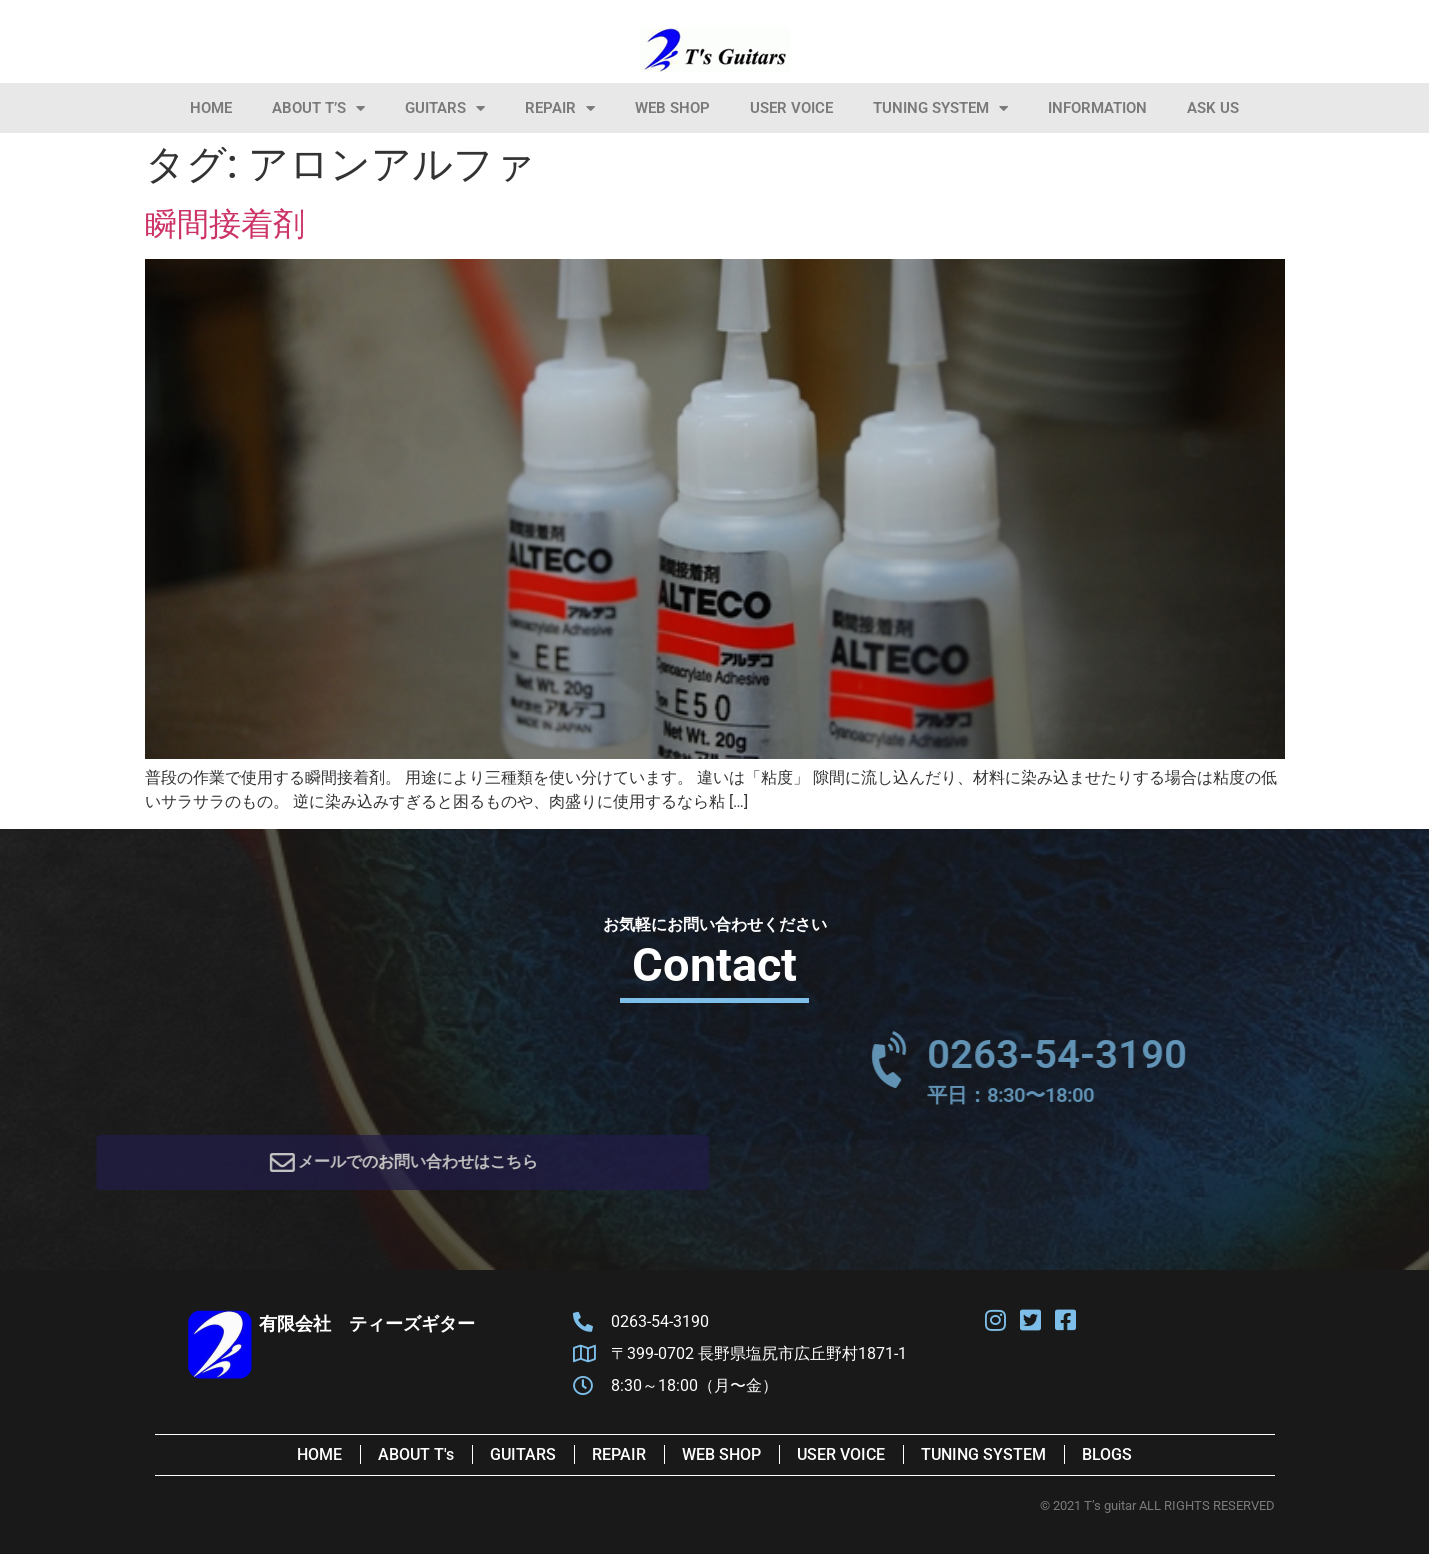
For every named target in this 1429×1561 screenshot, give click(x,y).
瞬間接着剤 (225, 224)
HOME (211, 108)
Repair (560, 108)
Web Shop (672, 108)
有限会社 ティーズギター (367, 1330)
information (1097, 108)
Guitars (445, 108)
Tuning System (940, 108)
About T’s (318, 108)
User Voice (791, 108)
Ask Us (1213, 108)
